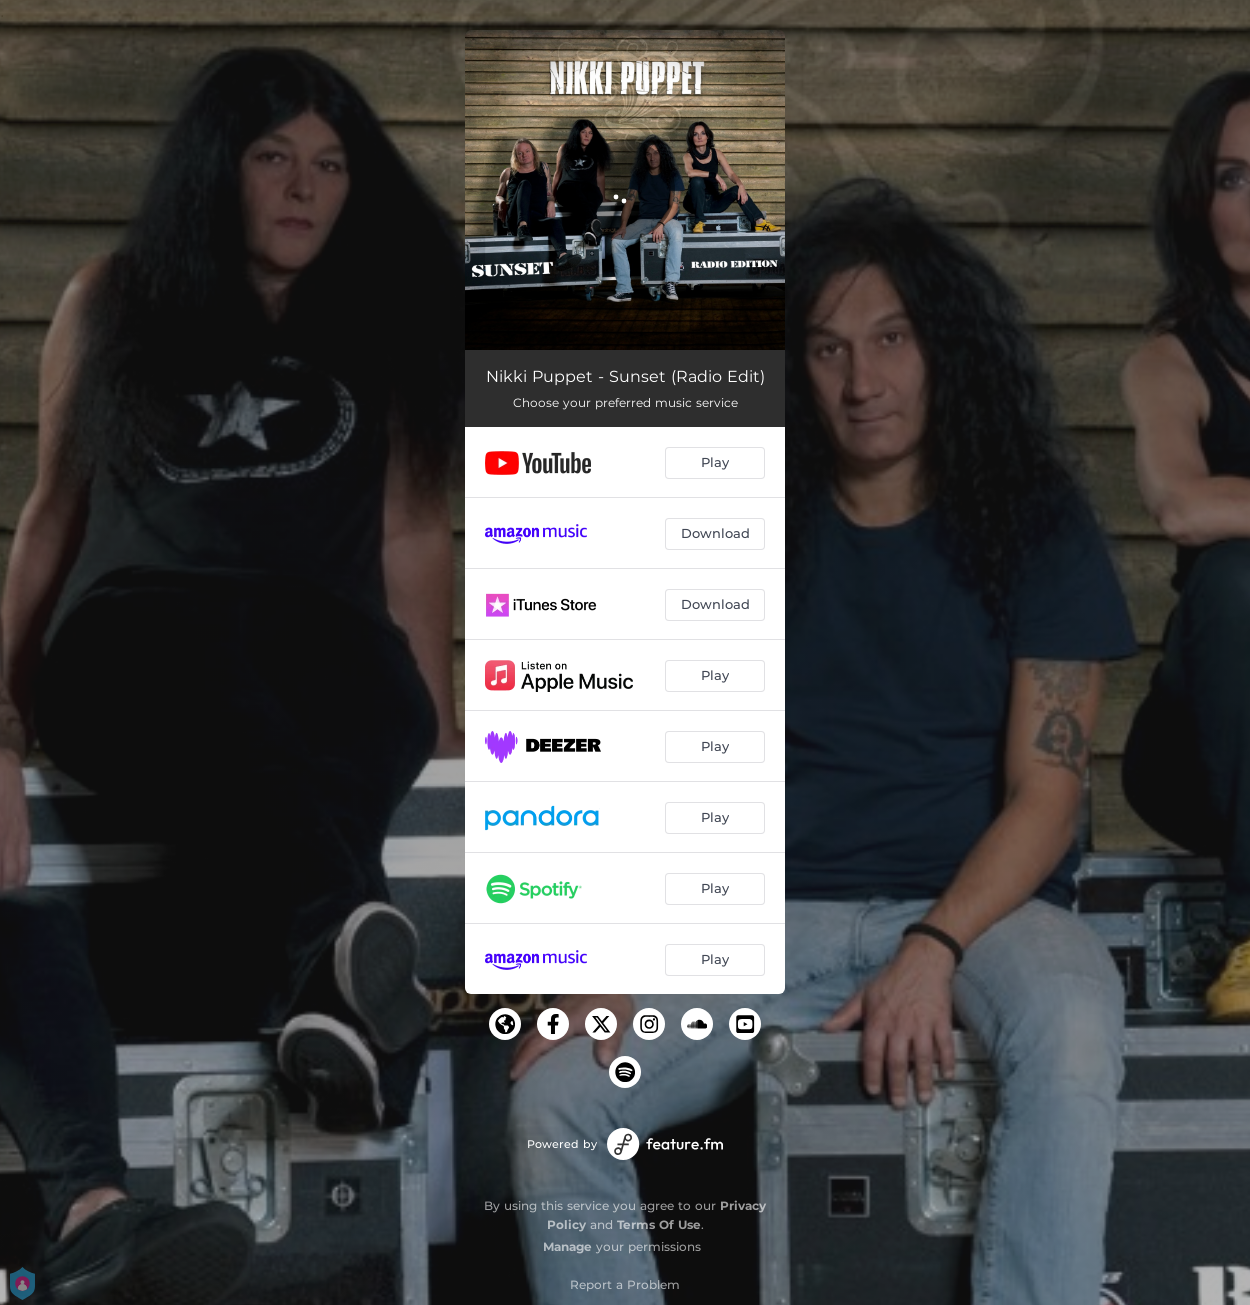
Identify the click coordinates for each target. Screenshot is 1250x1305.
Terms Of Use (659, 1224)
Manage (567, 1246)
